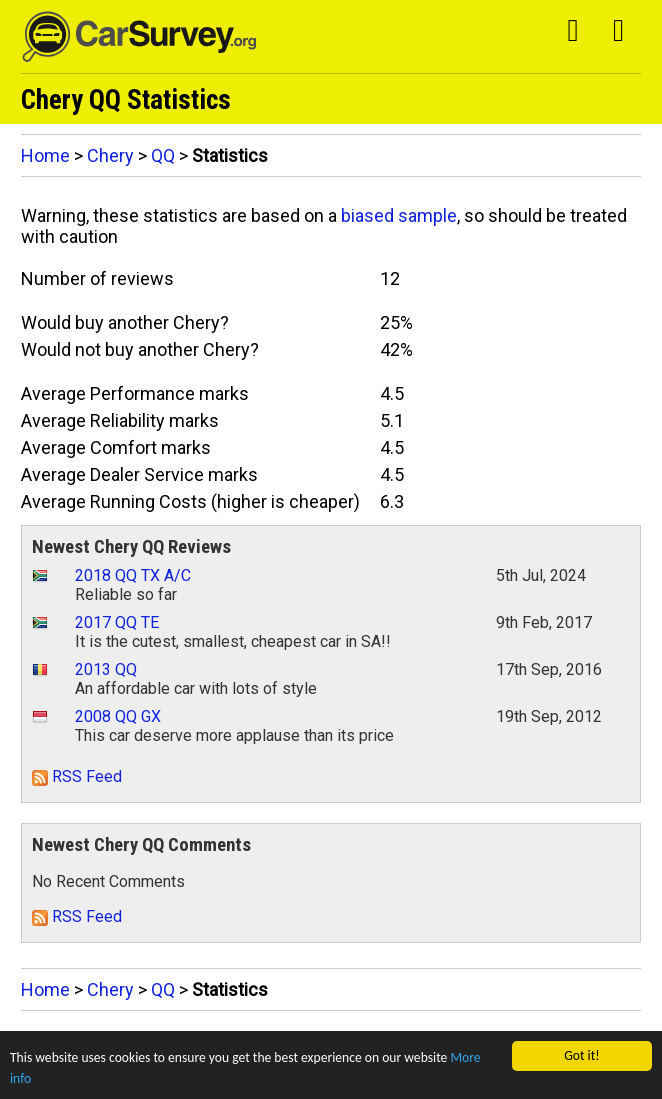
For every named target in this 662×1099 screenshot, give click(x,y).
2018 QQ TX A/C (133, 575)
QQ (163, 155)
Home (45, 155)
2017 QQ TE (117, 622)
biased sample (399, 215)
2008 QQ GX (118, 716)
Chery (110, 155)
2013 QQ (106, 669)
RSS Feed (77, 776)
